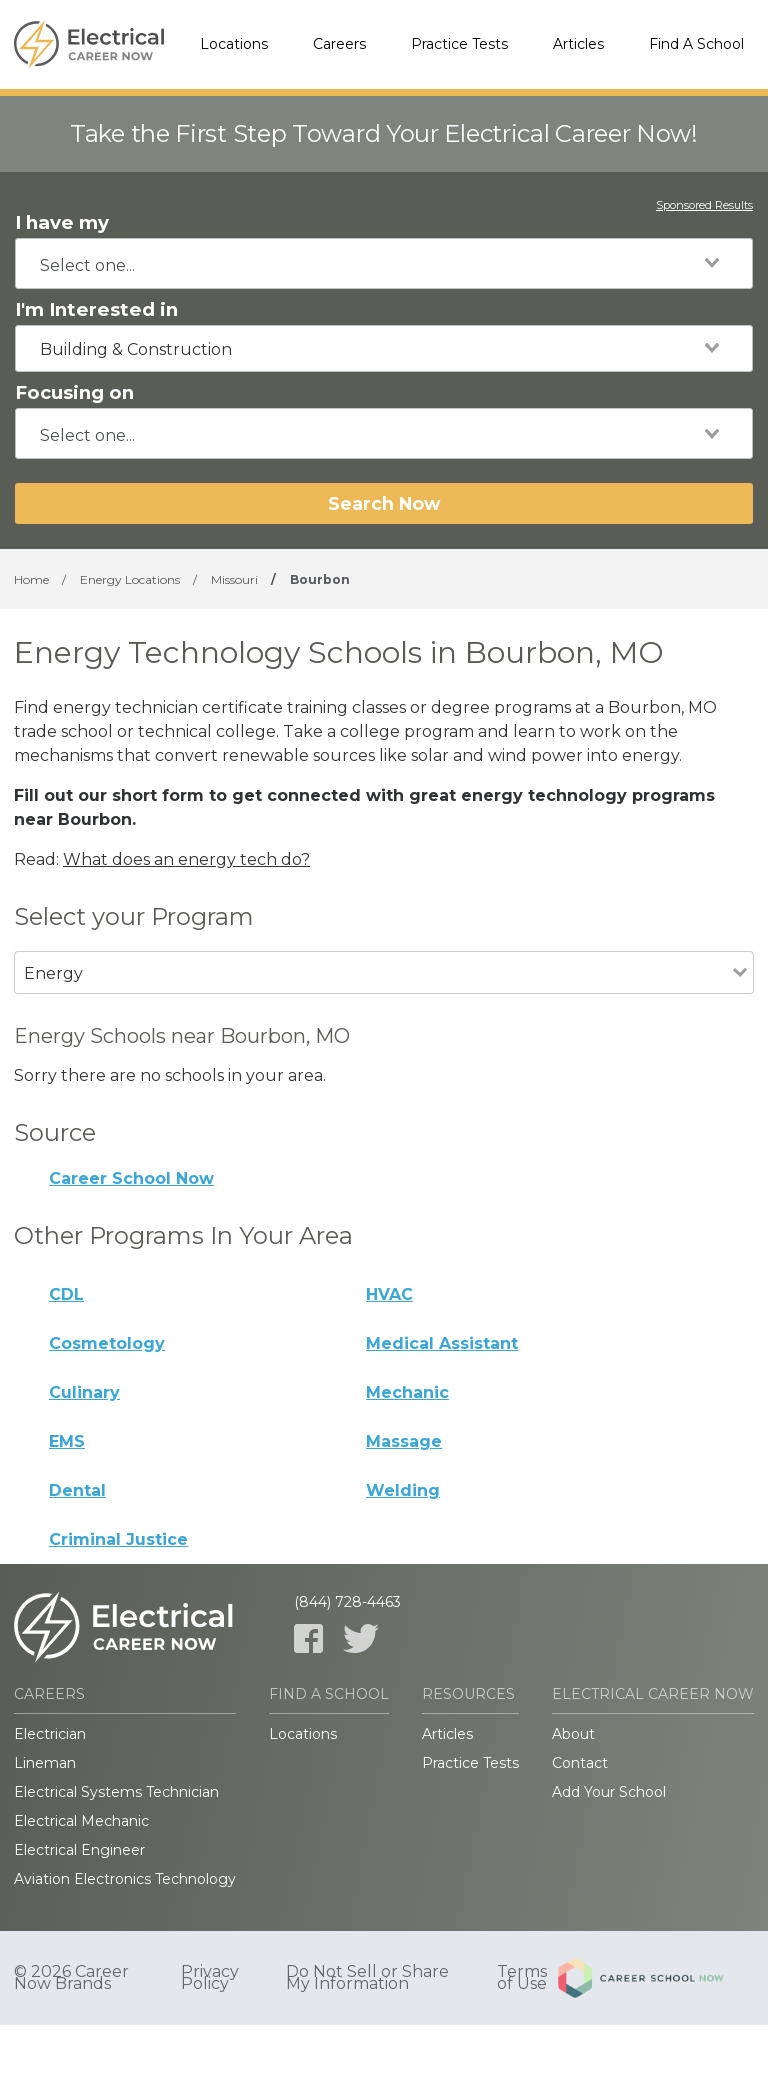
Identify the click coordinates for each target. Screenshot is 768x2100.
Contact (580, 1763)
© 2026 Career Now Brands (71, 1978)
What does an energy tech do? (186, 859)
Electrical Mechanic (81, 1821)
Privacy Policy (210, 1978)
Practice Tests (459, 44)
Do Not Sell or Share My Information (367, 1978)
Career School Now (131, 1178)
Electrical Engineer (79, 1850)
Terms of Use (522, 1978)
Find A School (696, 44)
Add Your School (609, 1792)
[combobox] (384, 263)
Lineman (45, 1763)
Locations (234, 44)
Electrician (50, 1734)
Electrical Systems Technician (116, 1792)
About (573, 1734)
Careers (339, 44)
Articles (578, 44)
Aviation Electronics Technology (125, 1879)
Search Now (384, 503)
